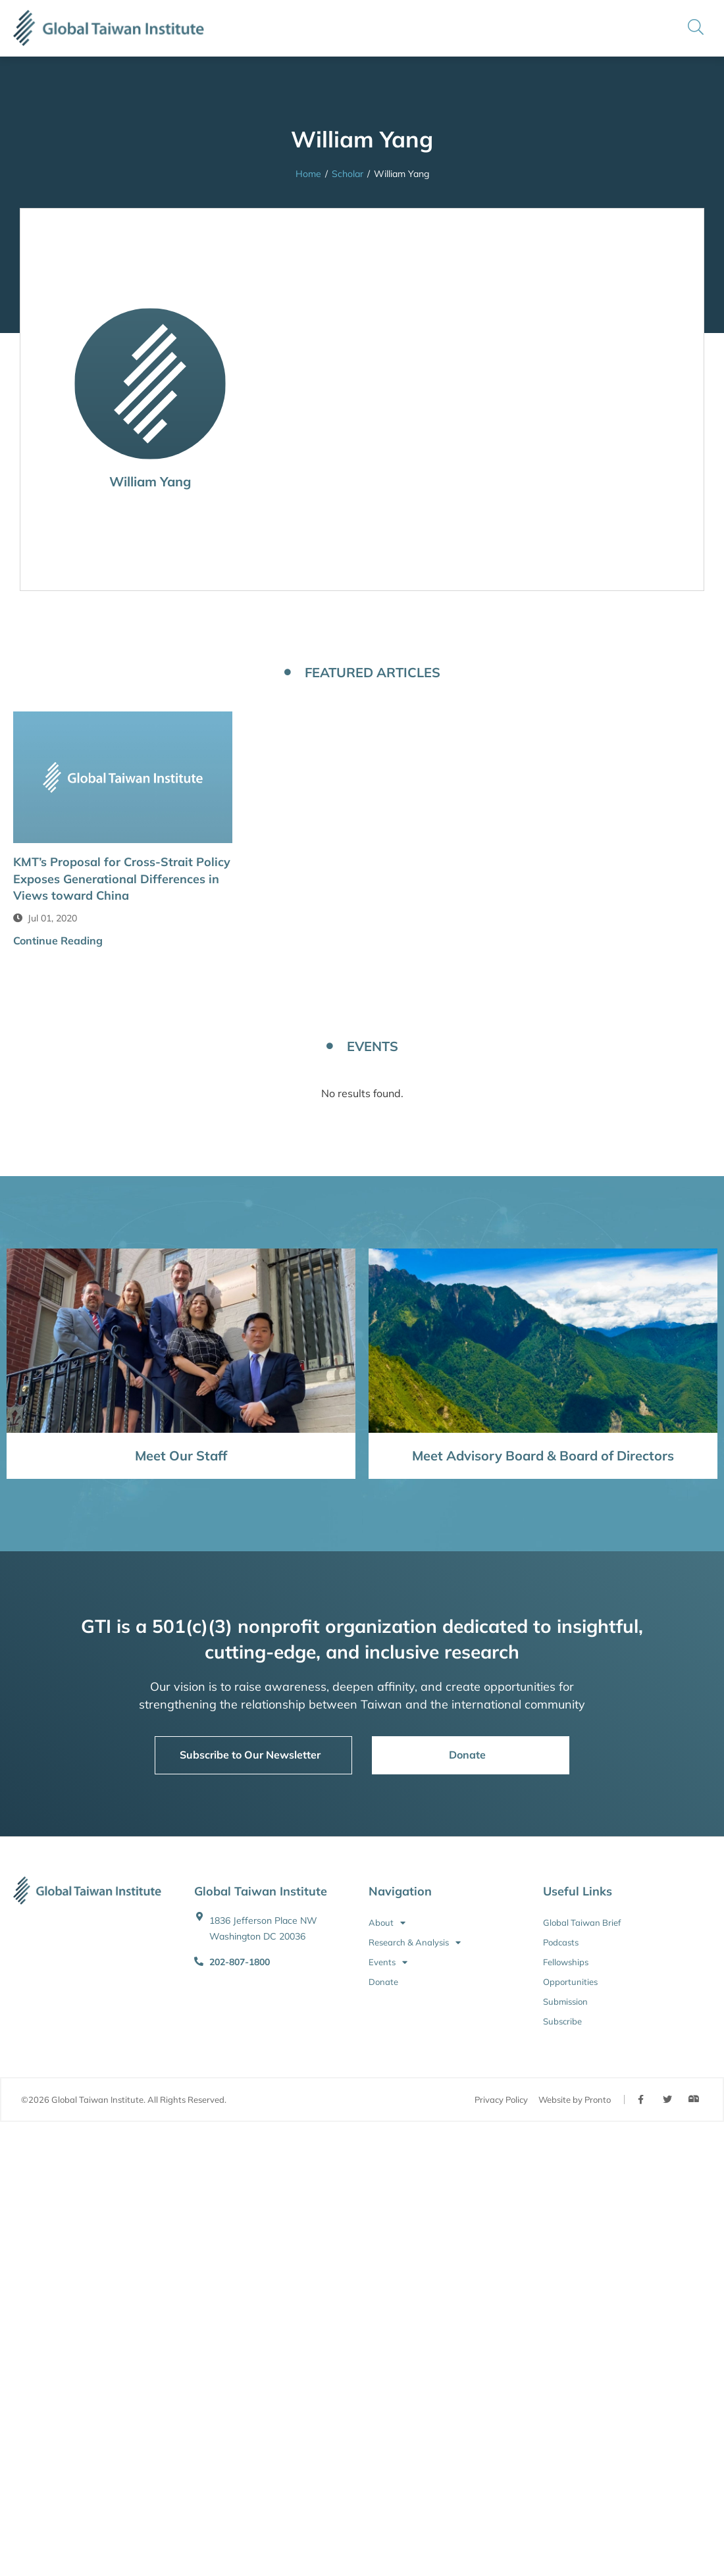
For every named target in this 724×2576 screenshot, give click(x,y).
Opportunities (570, 1981)
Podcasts (561, 1942)
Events (388, 1962)
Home (308, 174)
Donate (383, 1981)
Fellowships (565, 1962)
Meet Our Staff (181, 1455)
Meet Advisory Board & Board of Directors (543, 1455)
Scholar (347, 174)
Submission (565, 2001)
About (387, 1922)
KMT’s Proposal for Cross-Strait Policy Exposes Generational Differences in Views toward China (121, 878)
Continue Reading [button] (58, 940)
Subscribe (562, 2021)
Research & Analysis (415, 1942)
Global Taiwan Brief (582, 1922)
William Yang (150, 481)
